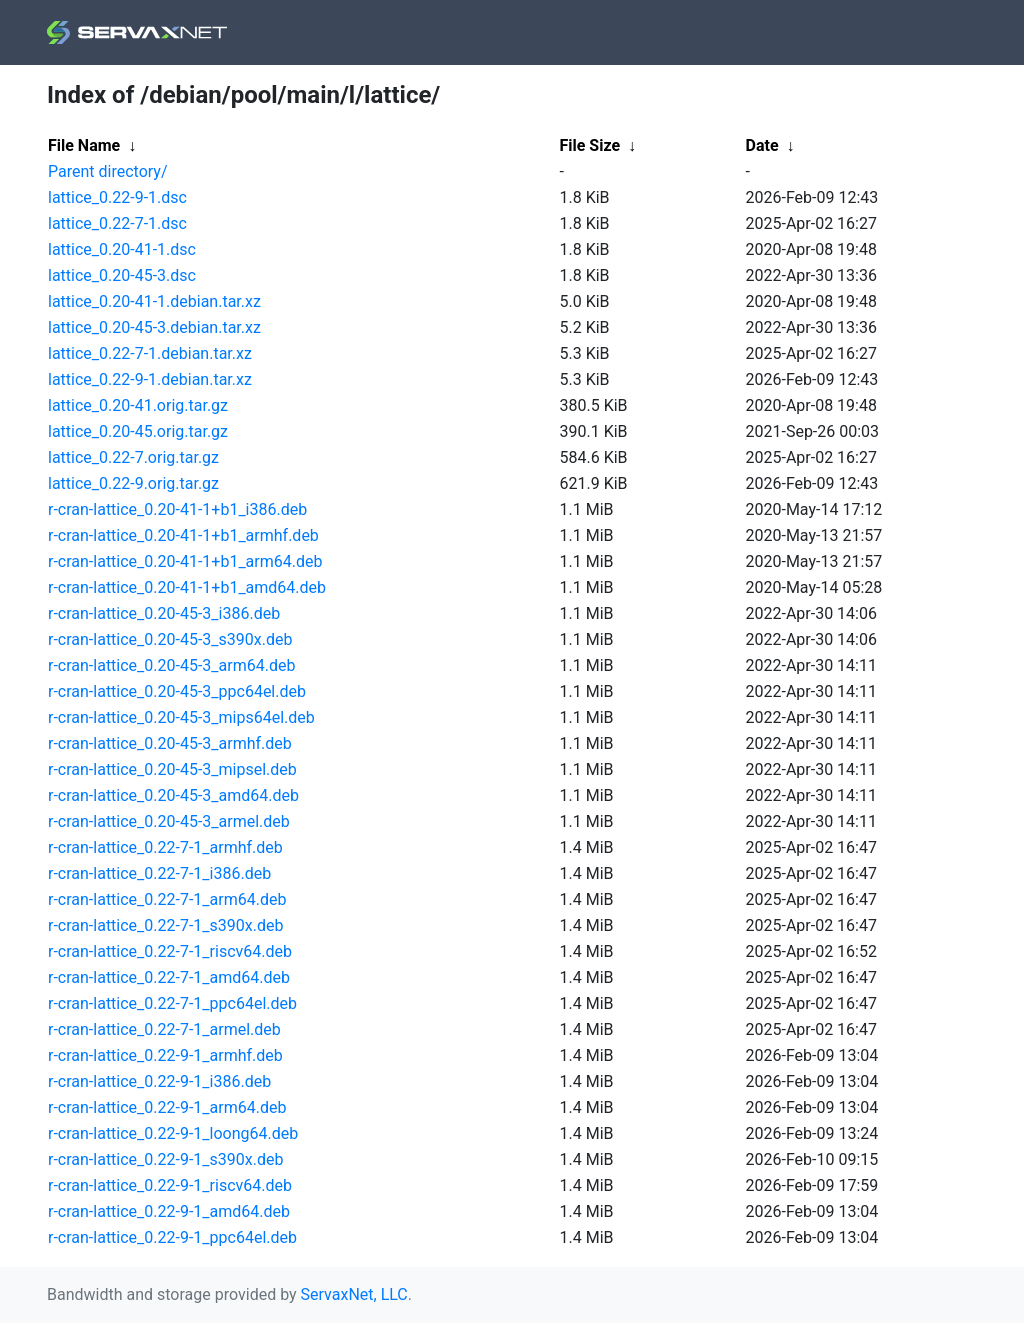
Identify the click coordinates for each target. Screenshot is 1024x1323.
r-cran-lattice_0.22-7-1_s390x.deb (165, 925)
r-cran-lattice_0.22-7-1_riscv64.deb (170, 951)
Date (762, 145)
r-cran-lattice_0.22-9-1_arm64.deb (167, 1107)
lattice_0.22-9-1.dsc (117, 197)
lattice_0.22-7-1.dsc (117, 223)
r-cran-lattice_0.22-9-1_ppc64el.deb (172, 1237)
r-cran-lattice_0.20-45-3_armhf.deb (170, 743)
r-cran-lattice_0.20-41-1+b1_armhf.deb (183, 535)
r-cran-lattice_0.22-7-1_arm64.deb (167, 899)
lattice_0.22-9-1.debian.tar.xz (150, 379)
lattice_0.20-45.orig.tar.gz (138, 431)
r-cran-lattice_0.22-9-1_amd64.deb (169, 1211)
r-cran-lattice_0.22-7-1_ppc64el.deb (172, 1003)
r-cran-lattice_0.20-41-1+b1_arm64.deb (185, 561)
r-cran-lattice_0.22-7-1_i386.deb (159, 873)
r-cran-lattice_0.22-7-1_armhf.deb (165, 847)
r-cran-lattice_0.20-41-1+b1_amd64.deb (187, 587)
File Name (84, 145)
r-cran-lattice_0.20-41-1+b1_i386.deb (177, 509)
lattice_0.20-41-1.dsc (122, 249)
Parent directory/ (108, 171)
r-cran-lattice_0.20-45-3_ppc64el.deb (177, 691)
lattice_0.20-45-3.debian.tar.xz (154, 327)
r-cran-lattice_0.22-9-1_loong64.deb (173, 1133)
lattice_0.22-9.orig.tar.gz (133, 483)
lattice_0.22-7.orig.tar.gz (133, 457)
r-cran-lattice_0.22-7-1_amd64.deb (169, 977)
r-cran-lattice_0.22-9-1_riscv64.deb (170, 1185)
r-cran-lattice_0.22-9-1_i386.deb (159, 1081)
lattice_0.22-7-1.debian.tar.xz (150, 353)
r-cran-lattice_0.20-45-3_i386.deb (164, 613)
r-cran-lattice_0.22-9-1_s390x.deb (165, 1159)
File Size (590, 145)
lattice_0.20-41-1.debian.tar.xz (154, 301)
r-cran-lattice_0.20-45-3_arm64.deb (171, 665)
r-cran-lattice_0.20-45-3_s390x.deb (170, 639)
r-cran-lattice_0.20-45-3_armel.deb (169, 821)
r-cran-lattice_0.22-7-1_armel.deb (164, 1029)
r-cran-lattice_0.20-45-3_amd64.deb (173, 795)
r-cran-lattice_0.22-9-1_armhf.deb (165, 1055)
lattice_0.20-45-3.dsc (122, 275)
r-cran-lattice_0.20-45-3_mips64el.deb (181, 717)
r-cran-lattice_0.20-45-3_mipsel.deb (172, 769)
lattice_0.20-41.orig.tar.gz (138, 405)
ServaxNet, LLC (354, 1294)
